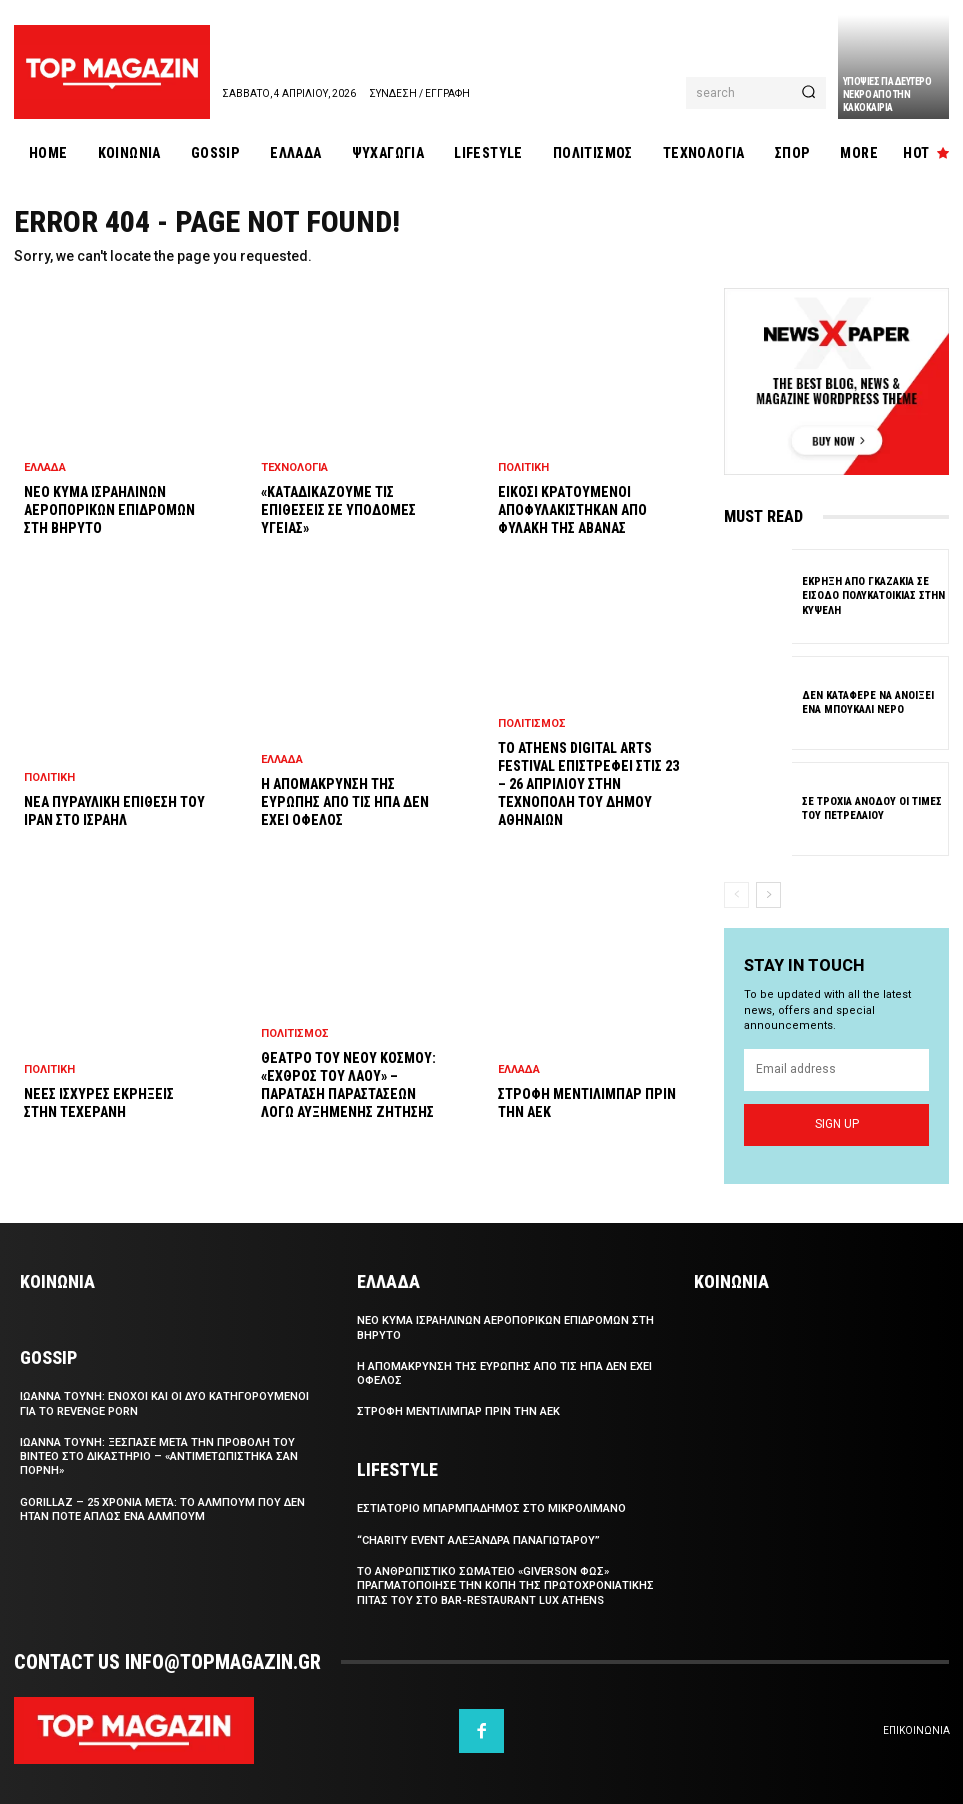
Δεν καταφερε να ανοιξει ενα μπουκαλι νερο (868, 701)
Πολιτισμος (295, 1033)
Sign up (837, 1124)
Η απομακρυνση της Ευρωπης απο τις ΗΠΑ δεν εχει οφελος (345, 802)
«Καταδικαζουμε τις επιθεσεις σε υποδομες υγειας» (338, 510)
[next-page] (768, 895)
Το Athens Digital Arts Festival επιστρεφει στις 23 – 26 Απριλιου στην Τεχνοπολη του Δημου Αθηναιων (588, 784)
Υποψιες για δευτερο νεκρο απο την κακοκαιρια (887, 94)
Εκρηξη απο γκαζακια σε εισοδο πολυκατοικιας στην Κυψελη (873, 596)
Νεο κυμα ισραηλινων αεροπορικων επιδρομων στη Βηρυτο (109, 510)
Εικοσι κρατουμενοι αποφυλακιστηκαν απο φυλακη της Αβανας (572, 510)
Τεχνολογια (294, 467)
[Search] (808, 93)
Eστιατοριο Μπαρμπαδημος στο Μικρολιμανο (491, 1508)
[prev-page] (736, 895)
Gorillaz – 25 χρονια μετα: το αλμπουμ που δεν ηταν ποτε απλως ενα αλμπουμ (162, 1509)
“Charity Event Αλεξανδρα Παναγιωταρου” (478, 1540)
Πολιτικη (49, 777)
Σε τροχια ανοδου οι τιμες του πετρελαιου (872, 808)
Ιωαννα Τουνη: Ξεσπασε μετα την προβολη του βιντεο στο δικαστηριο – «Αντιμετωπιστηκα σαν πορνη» (159, 1457)
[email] (836, 1069)
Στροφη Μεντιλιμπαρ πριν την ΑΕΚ (458, 1411)
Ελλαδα (45, 467)
